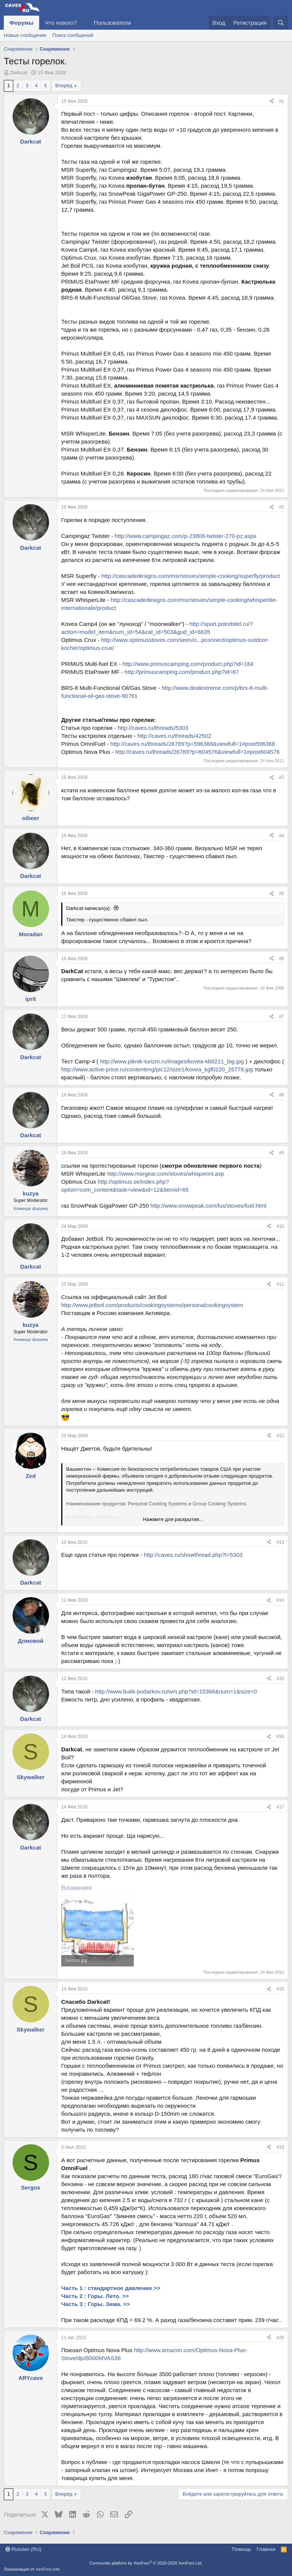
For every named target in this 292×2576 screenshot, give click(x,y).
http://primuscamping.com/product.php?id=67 (182, 672)
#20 (280, 2337)
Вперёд (63, 85)
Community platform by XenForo (146, 2563)
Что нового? (61, 22)
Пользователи (112, 22)
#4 (281, 835)
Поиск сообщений (73, 35)
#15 (280, 1678)
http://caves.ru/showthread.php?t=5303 (193, 1554)
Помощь (241, 2549)
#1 (281, 101)
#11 (280, 1284)
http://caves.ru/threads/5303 (152, 728)
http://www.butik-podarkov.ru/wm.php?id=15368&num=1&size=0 (176, 1691)
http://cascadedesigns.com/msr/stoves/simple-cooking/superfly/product (191, 576)
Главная (266, 2549)
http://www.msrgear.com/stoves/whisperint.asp (165, 1173)
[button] (83, 23)
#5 (281, 893)
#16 (280, 1736)
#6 (281, 958)
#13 (280, 1542)
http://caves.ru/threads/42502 (174, 736)
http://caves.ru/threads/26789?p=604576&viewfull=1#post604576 (197, 752)
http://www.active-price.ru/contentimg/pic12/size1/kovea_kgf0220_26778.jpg (157, 1069)
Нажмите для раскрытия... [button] (173, 1519)
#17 (280, 1807)
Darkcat (18, 72)
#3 (281, 777)
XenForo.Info (48, 2569)
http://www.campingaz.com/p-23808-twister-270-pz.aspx (186, 536)
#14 (280, 1600)
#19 (280, 2147)
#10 (280, 1226)
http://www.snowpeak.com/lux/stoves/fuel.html (208, 1205)
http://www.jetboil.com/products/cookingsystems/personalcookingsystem (152, 1305)
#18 (280, 1989)
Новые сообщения (25, 35)
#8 (281, 1095)
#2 (281, 507)
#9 (281, 1153)
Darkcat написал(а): (88, 908)
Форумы (21, 22)
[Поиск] (280, 23)
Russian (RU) (23, 2549)
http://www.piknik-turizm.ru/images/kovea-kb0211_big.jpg (172, 1061)
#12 (280, 1435)
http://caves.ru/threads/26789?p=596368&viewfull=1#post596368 (192, 744)
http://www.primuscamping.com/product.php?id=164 (188, 664)
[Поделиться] (271, 101)
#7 (281, 1016)
